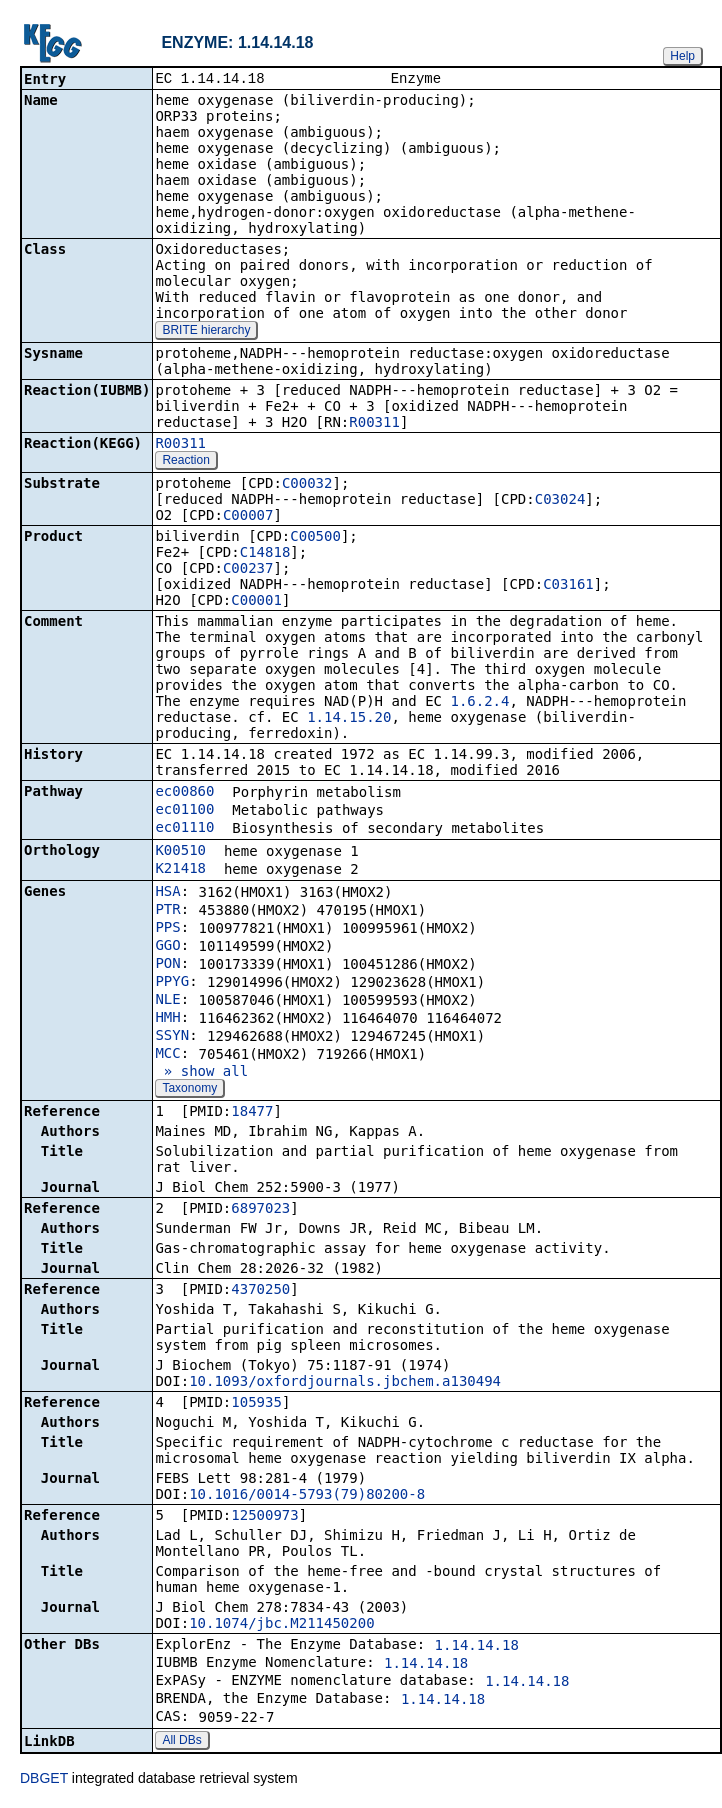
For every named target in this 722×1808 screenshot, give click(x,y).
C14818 (265, 554)
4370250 (260, 1291)
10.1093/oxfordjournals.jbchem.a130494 (345, 1383)
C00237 (248, 570)
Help (682, 56)
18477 (252, 1113)
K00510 (180, 852)
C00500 (315, 538)
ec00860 (184, 793)
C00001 (256, 602)
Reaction (185, 462)
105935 (256, 1404)
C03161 (568, 586)
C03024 (560, 501)
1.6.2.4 (479, 703)
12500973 (264, 1517)
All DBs (181, 1742)
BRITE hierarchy (206, 332)
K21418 (180, 870)
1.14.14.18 (477, 1647)
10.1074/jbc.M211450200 (281, 1625)
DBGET (44, 1780)
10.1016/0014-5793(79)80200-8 (307, 1496)
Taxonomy (189, 1090)
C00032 (307, 485)
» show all (201, 1073)
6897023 (260, 1210)
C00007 (248, 517)
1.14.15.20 (349, 719)
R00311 (374, 424)
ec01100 (184, 811)
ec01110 (184, 829)
